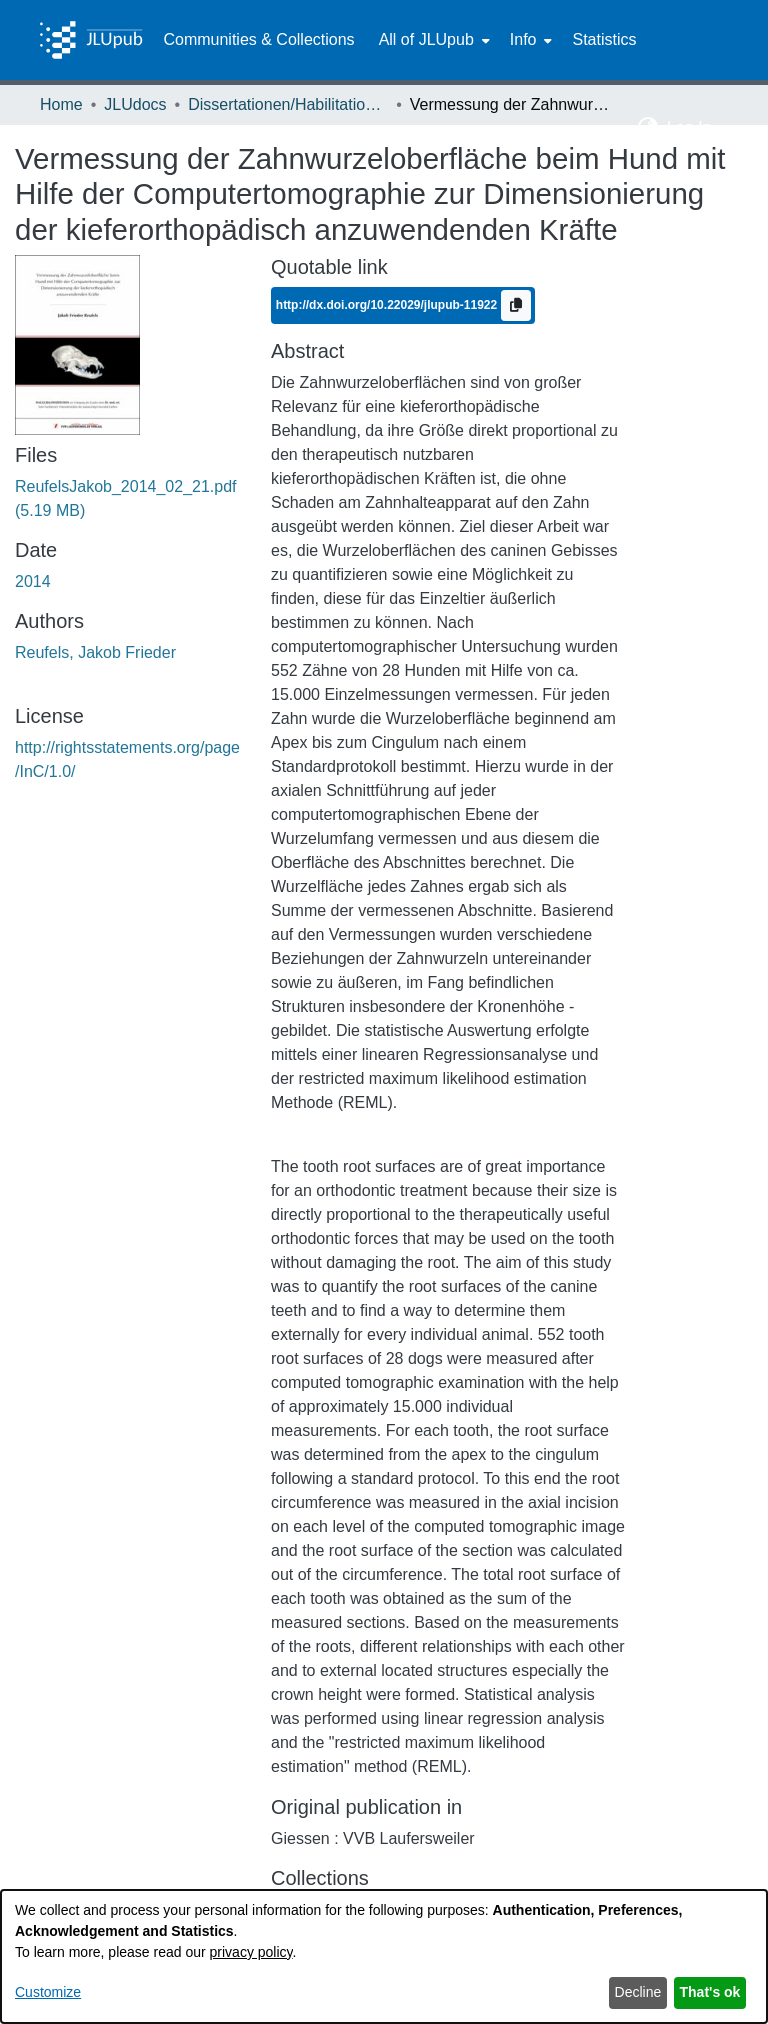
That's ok (710, 1992)
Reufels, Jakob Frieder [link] (95, 652)
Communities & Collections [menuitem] (258, 39)
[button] (648, 128)
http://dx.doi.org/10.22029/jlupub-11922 (388, 305)
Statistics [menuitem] (604, 39)
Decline (638, 1992)
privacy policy (251, 1952)
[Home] (91, 40)
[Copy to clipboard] (516, 305)
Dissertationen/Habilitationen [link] (288, 104)
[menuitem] (432, 40)
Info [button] (523, 39)
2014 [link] (33, 581)
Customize (48, 1992)
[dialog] (384, 1956)
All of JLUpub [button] (426, 39)
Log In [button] (691, 127)
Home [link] (61, 104)
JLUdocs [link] (135, 104)
